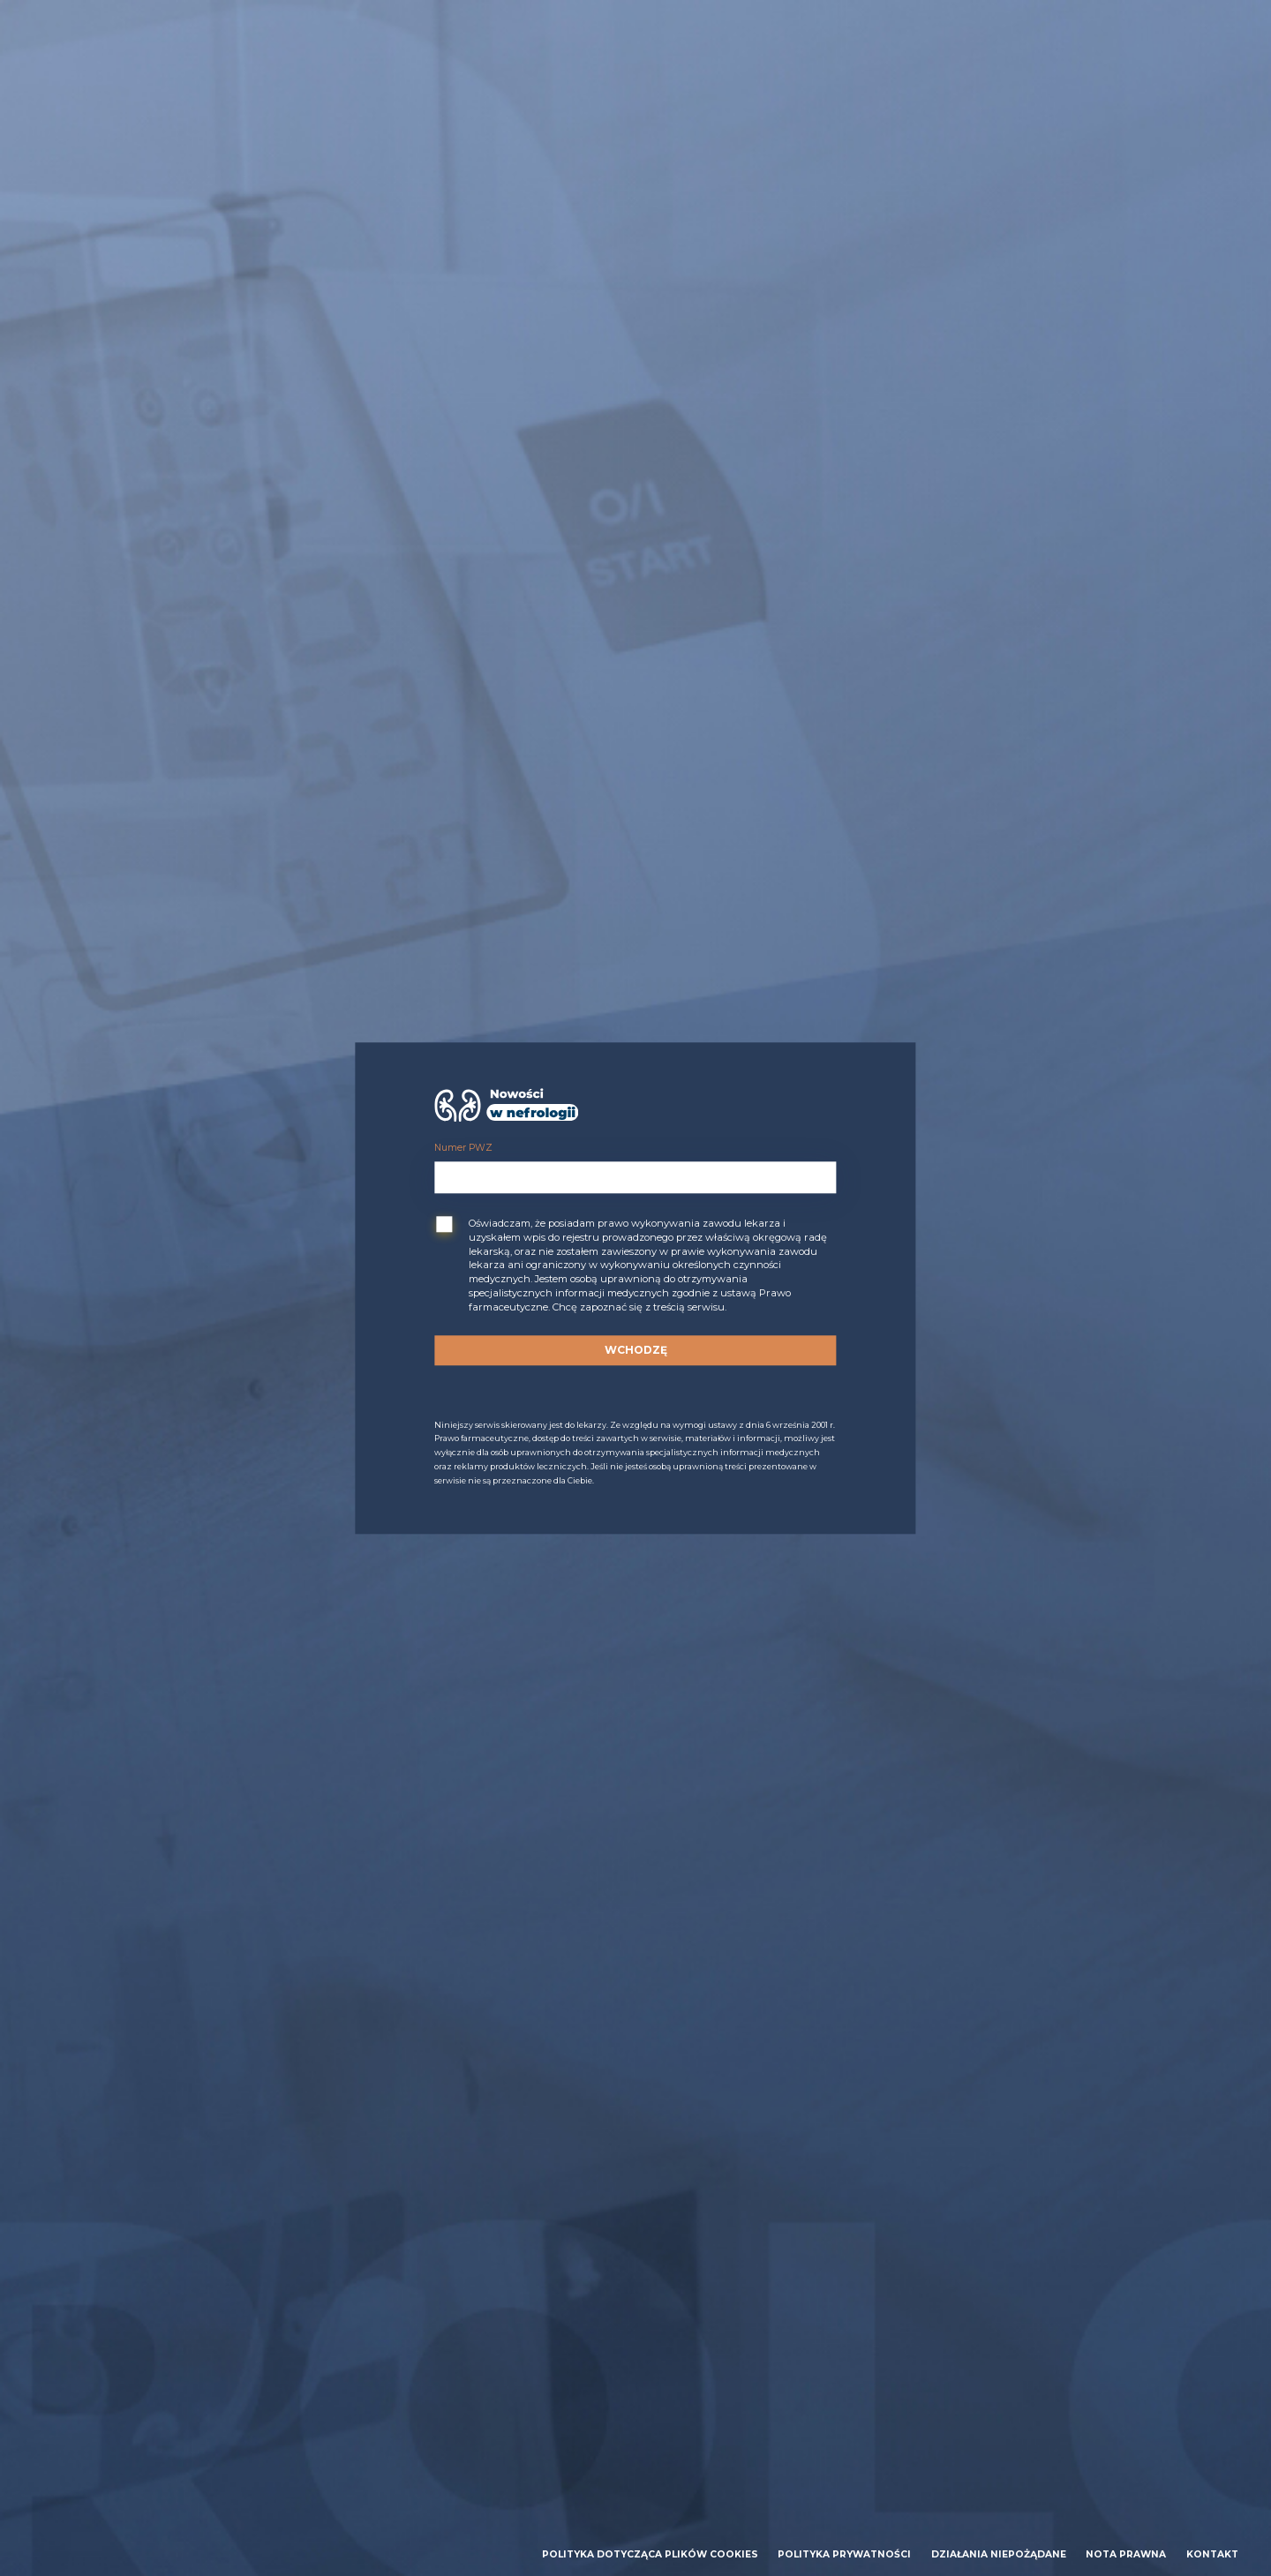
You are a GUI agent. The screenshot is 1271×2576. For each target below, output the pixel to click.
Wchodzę (636, 1349)
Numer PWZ (463, 1148)
